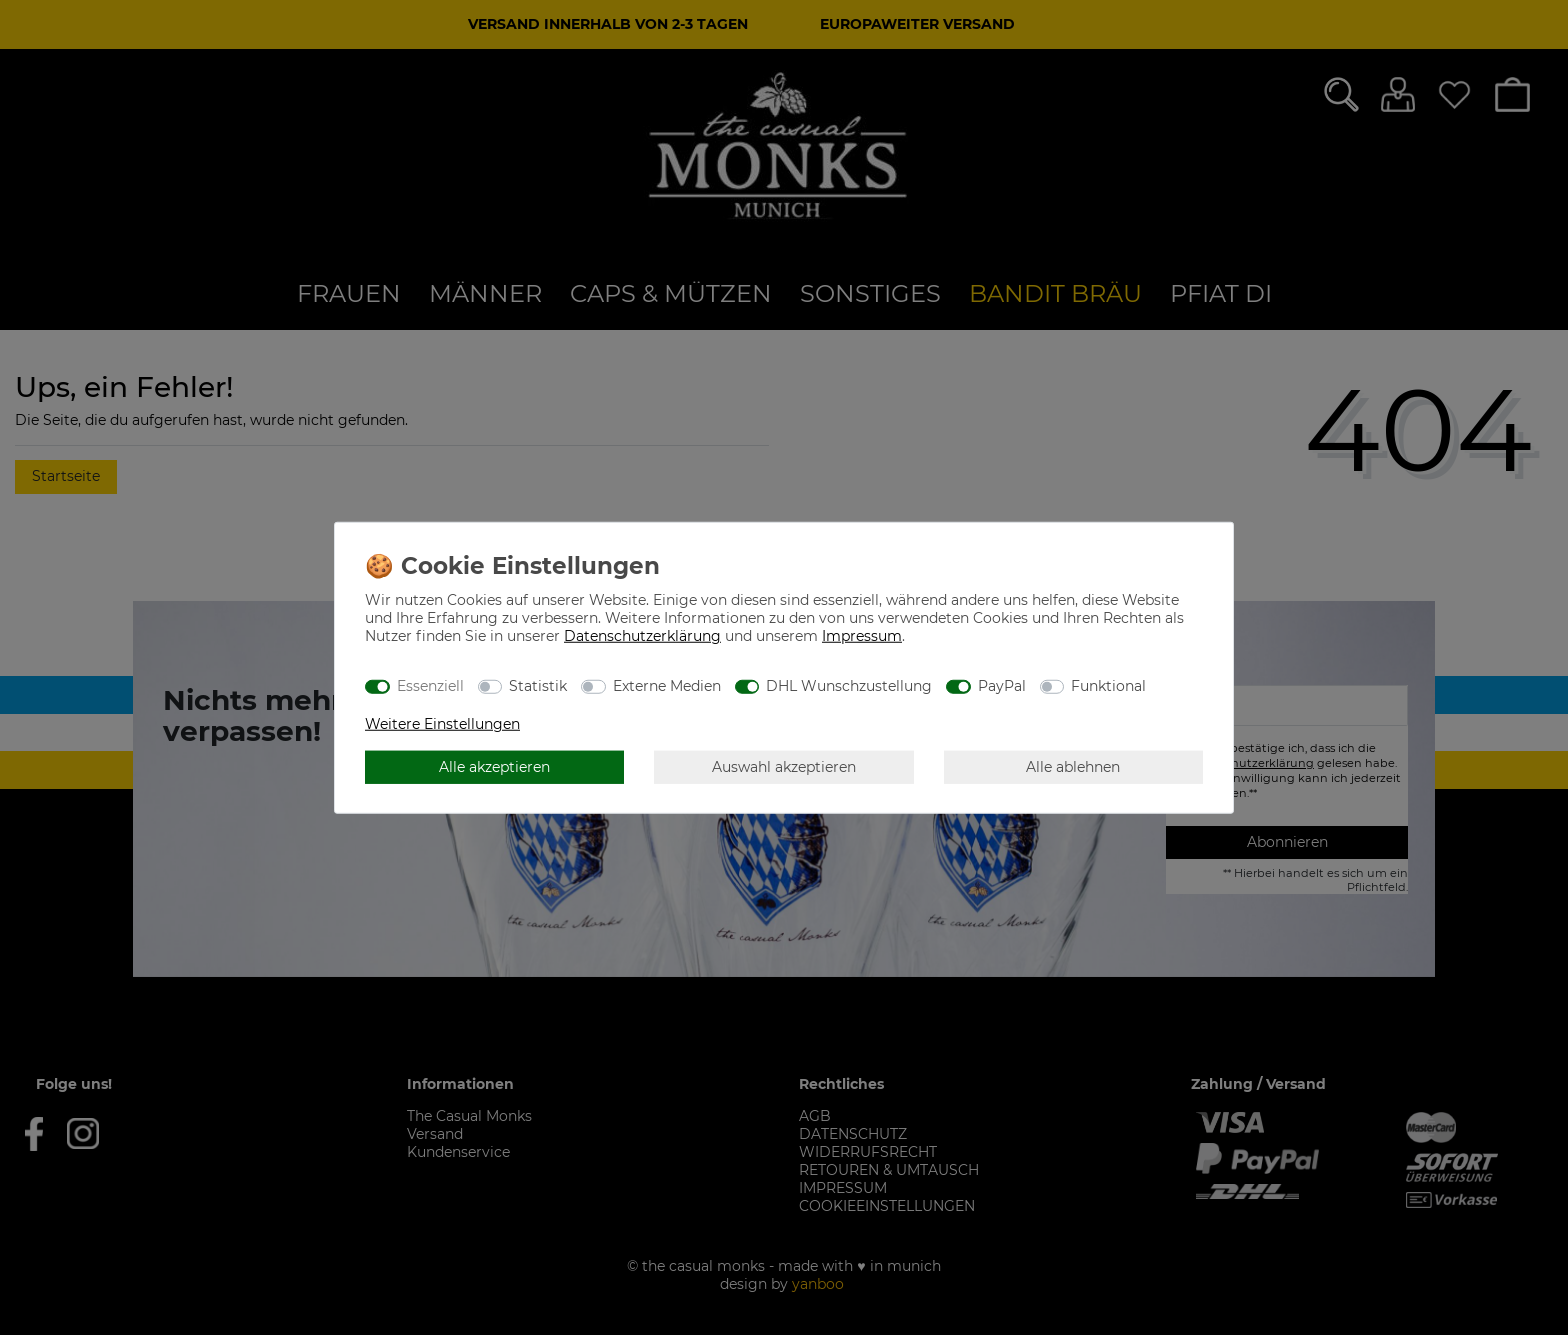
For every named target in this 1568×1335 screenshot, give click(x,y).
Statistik (538, 685)
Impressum (862, 636)
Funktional (1108, 685)
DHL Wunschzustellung (849, 685)
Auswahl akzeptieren (784, 766)
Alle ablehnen (1073, 766)
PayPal (1002, 685)
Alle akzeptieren (494, 766)
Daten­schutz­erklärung (642, 636)
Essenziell (430, 685)
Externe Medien (667, 685)
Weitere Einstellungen (442, 724)
